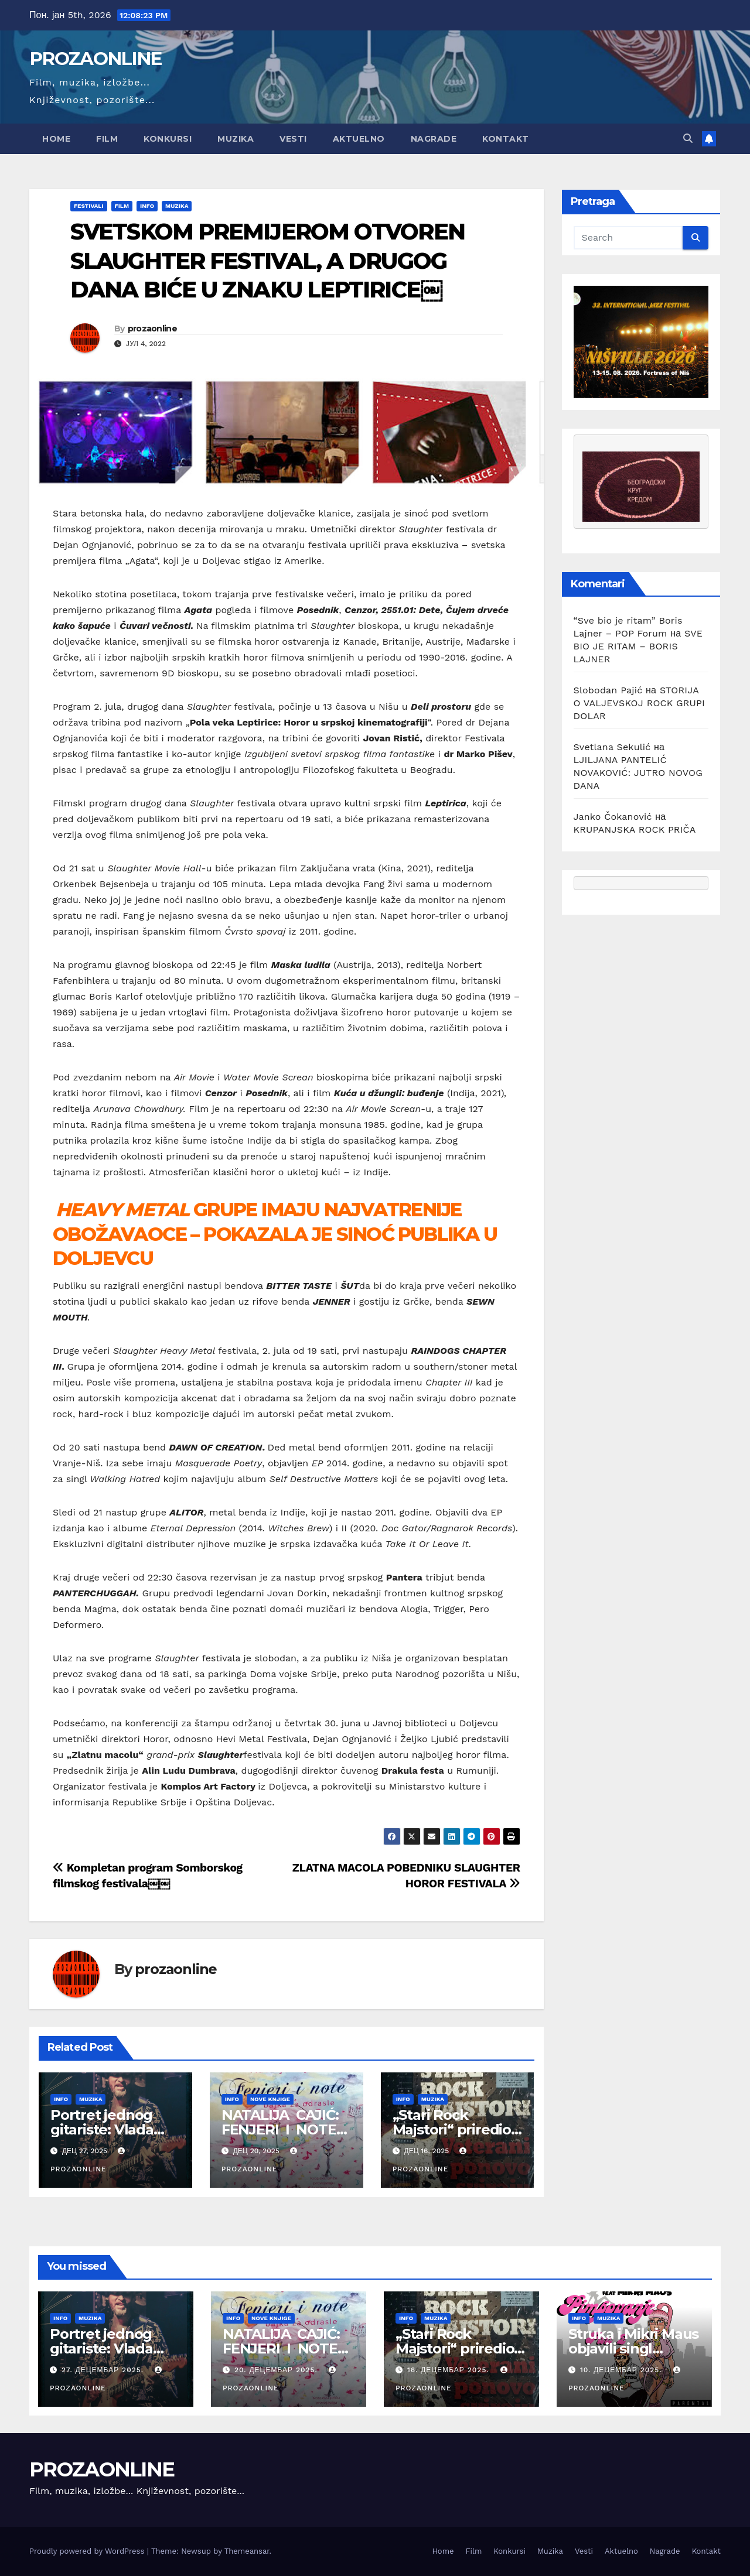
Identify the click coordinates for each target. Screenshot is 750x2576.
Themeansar (247, 2551)
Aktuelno (359, 139)
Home (56, 139)
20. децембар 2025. (277, 2370)
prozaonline (152, 328)
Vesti (293, 139)
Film (107, 139)
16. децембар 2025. (449, 2370)
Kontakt (505, 139)
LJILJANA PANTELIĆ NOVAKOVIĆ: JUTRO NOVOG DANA (638, 772)
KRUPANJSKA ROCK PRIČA (635, 829)
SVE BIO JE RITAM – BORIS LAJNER (638, 646)
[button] (688, 138)
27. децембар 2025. (104, 2370)
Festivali (89, 206)
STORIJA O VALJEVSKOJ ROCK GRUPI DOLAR (639, 703)
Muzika (235, 139)
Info (147, 206)
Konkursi (168, 139)
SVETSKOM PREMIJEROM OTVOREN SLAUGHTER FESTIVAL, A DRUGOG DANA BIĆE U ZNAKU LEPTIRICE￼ (267, 260)
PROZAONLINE (95, 58)
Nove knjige (270, 2099)
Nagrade (434, 139)
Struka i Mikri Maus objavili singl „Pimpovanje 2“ (633, 2348)
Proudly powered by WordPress (88, 2551)
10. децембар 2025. (622, 2370)
